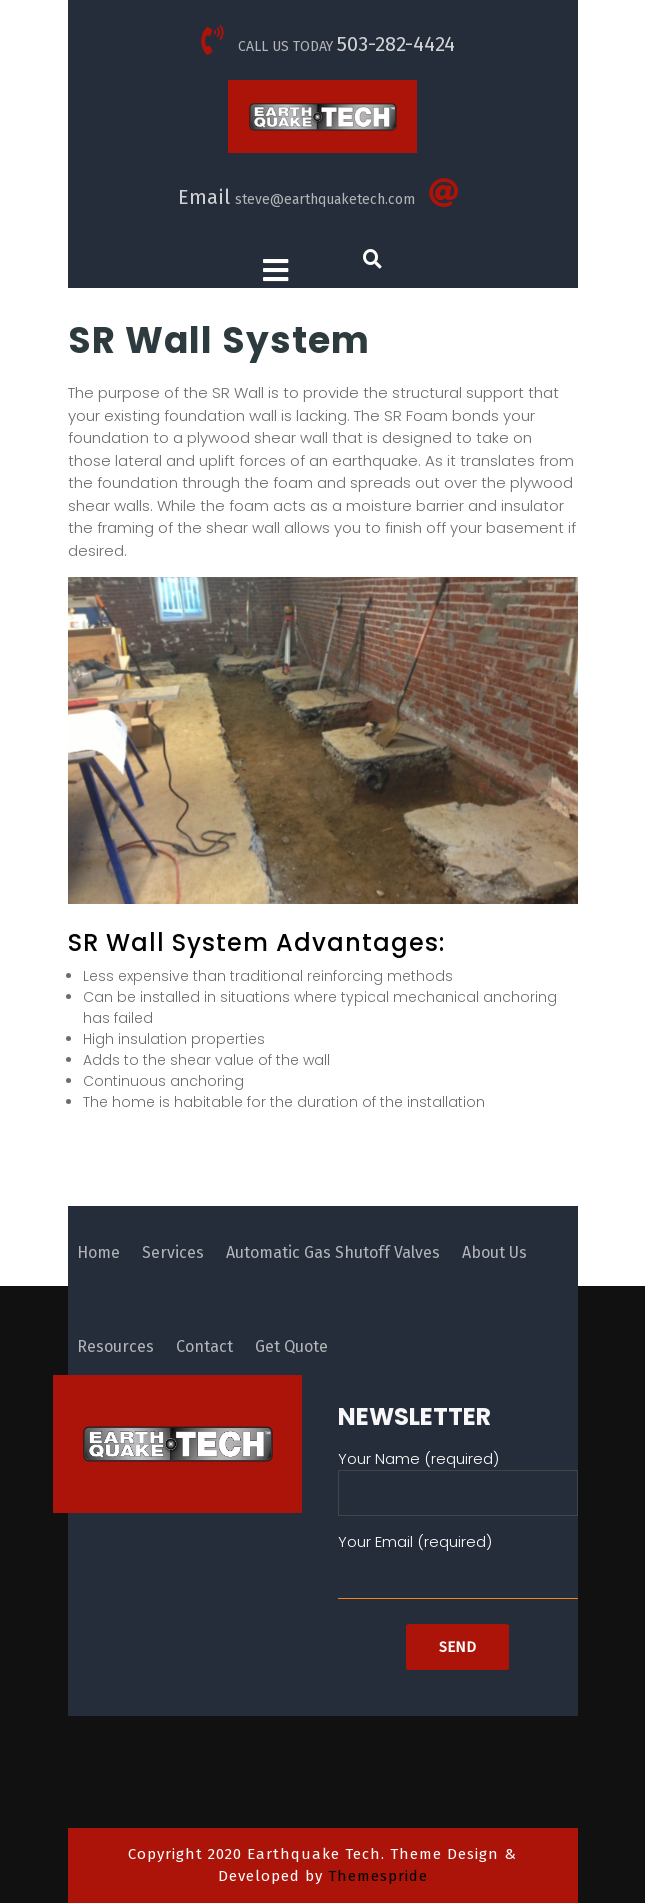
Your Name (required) (458, 1476)
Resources (115, 1346)
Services (173, 1252)
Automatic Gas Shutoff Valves (333, 1252)
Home (98, 1252)
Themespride (375, 1876)
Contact (204, 1346)
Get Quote (291, 1346)
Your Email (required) (458, 1558)
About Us (494, 1252)
